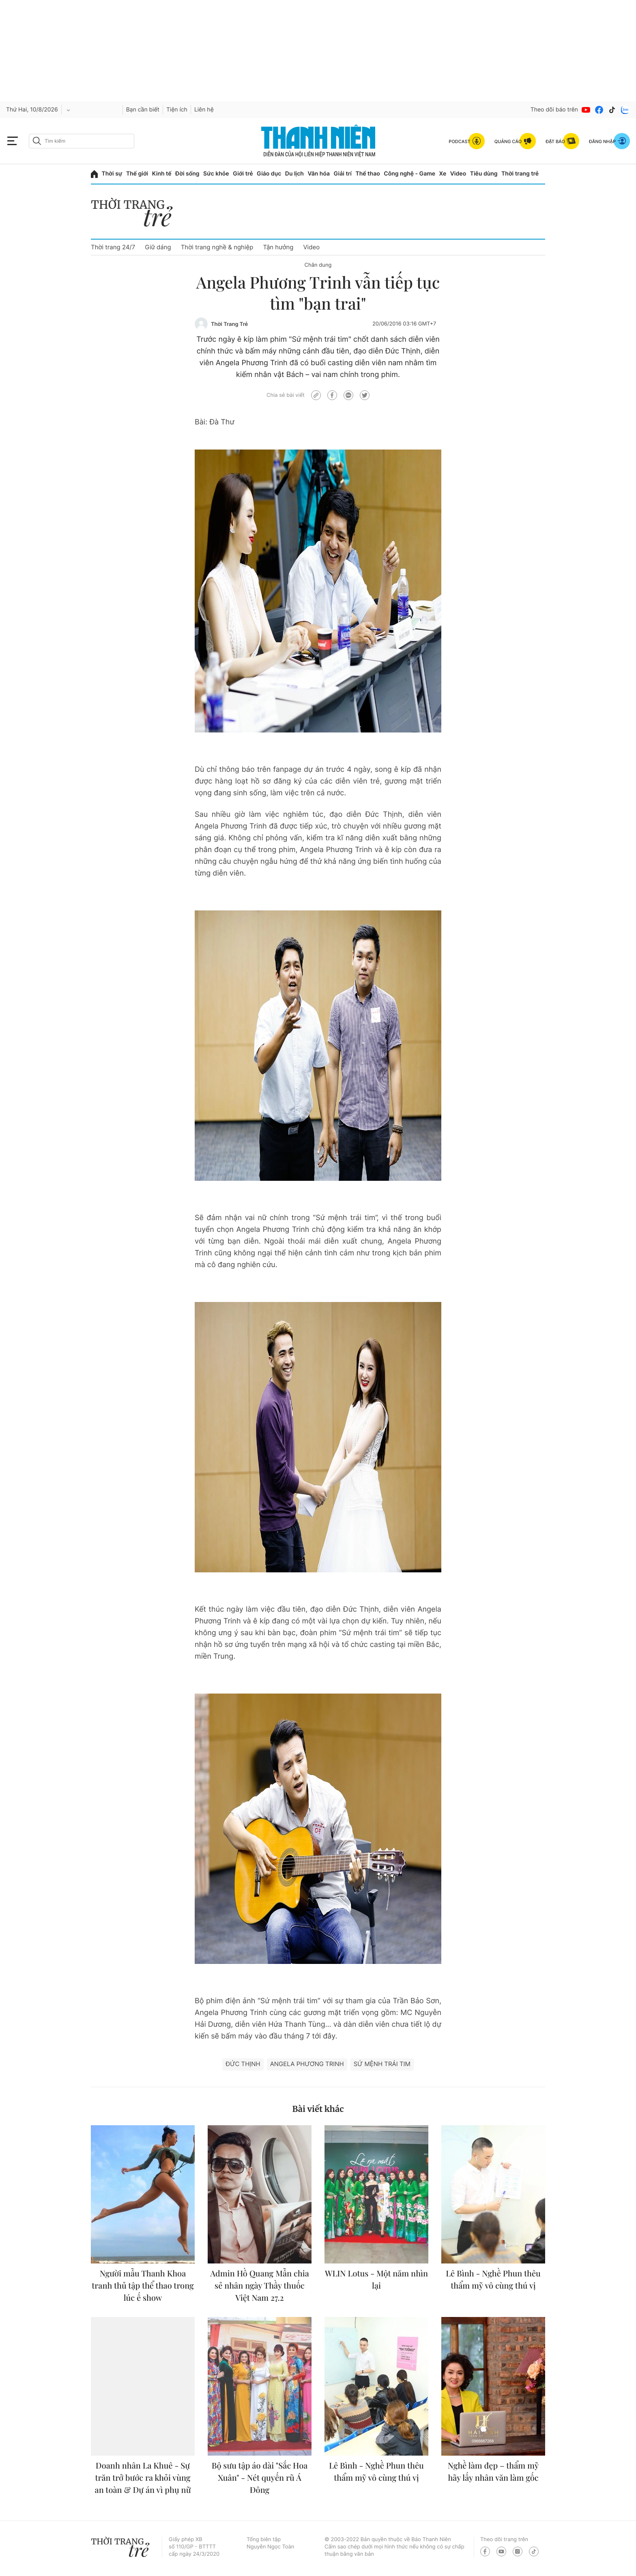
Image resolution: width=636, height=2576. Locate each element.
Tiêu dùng (484, 173)
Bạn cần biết (142, 109)
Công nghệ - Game (409, 173)
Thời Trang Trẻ (229, 324)
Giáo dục (269, 173)
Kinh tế (162, 173)
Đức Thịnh (243, 2064)
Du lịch (294, 173)
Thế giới (137, 173)
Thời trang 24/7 (113, 247)
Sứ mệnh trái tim (382, 2064)
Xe (443, 173)
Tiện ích (176, 109)
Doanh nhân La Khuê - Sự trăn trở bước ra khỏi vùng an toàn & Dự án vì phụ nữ (143, 2477)
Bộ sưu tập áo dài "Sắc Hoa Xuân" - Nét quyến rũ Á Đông (260, 2477)
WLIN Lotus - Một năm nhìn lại (376, 2279)
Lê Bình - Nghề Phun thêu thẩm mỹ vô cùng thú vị (493, 2279)
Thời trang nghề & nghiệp (217, 247)
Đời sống (187, 173)
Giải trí (343, 173)
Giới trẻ (243, 173)
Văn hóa (318, 173)
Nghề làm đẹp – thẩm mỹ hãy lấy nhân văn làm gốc (493, 2471)
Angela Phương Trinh (307, 2064)
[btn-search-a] (37, 141)
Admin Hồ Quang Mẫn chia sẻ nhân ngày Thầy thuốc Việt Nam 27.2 (259, 2285)
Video (458, 173)
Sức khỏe (216, 173)
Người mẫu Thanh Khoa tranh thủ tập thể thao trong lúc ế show (143, 2285)
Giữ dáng (158, 247)
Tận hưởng (278, 247)
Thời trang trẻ (520, 173)
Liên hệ (204, 109)
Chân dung (318, 265)
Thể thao (367, 173)
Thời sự (112, 173)
